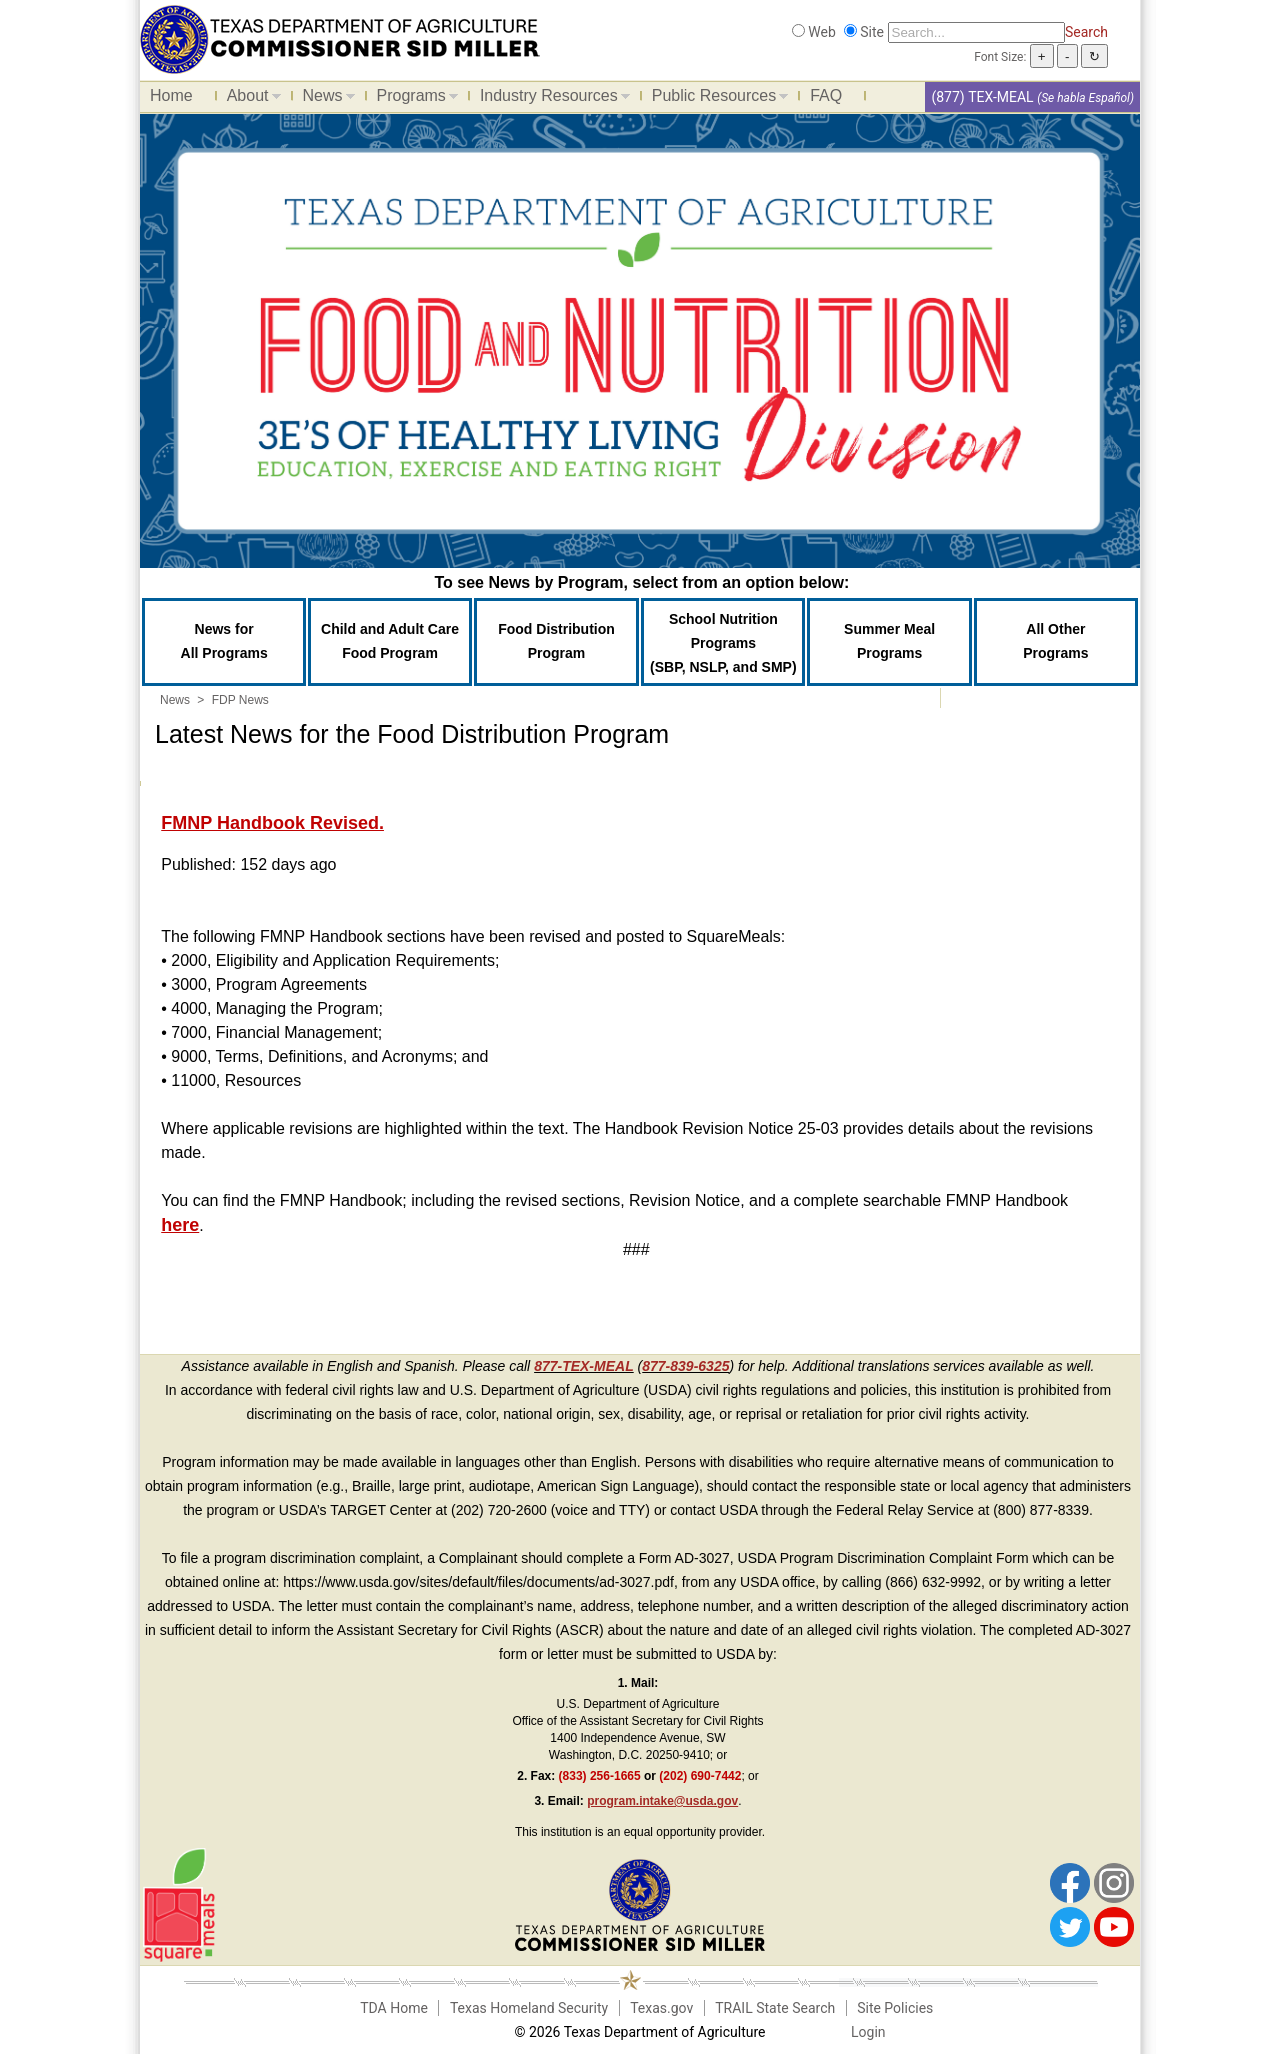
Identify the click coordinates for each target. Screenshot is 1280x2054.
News (324, 99)
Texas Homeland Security (529, 2008)
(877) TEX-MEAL (982, 97)
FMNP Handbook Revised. (272, 823)
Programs (412, 99)
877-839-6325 (685, 1366)
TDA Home (394, 2008)
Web (822, 32)
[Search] (976, 32)
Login (868, 2032)
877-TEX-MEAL (584, 1366)
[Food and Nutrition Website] (340, 38)
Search (1086, 32)
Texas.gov (661, 2008)
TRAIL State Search (775, 2008)
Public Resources (715, 99)
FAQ (826, 95)
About (249, 99)
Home (171, 95)
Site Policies (895, 2008)
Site (872, 32)
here (180, 1225)
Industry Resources (550, 99)
